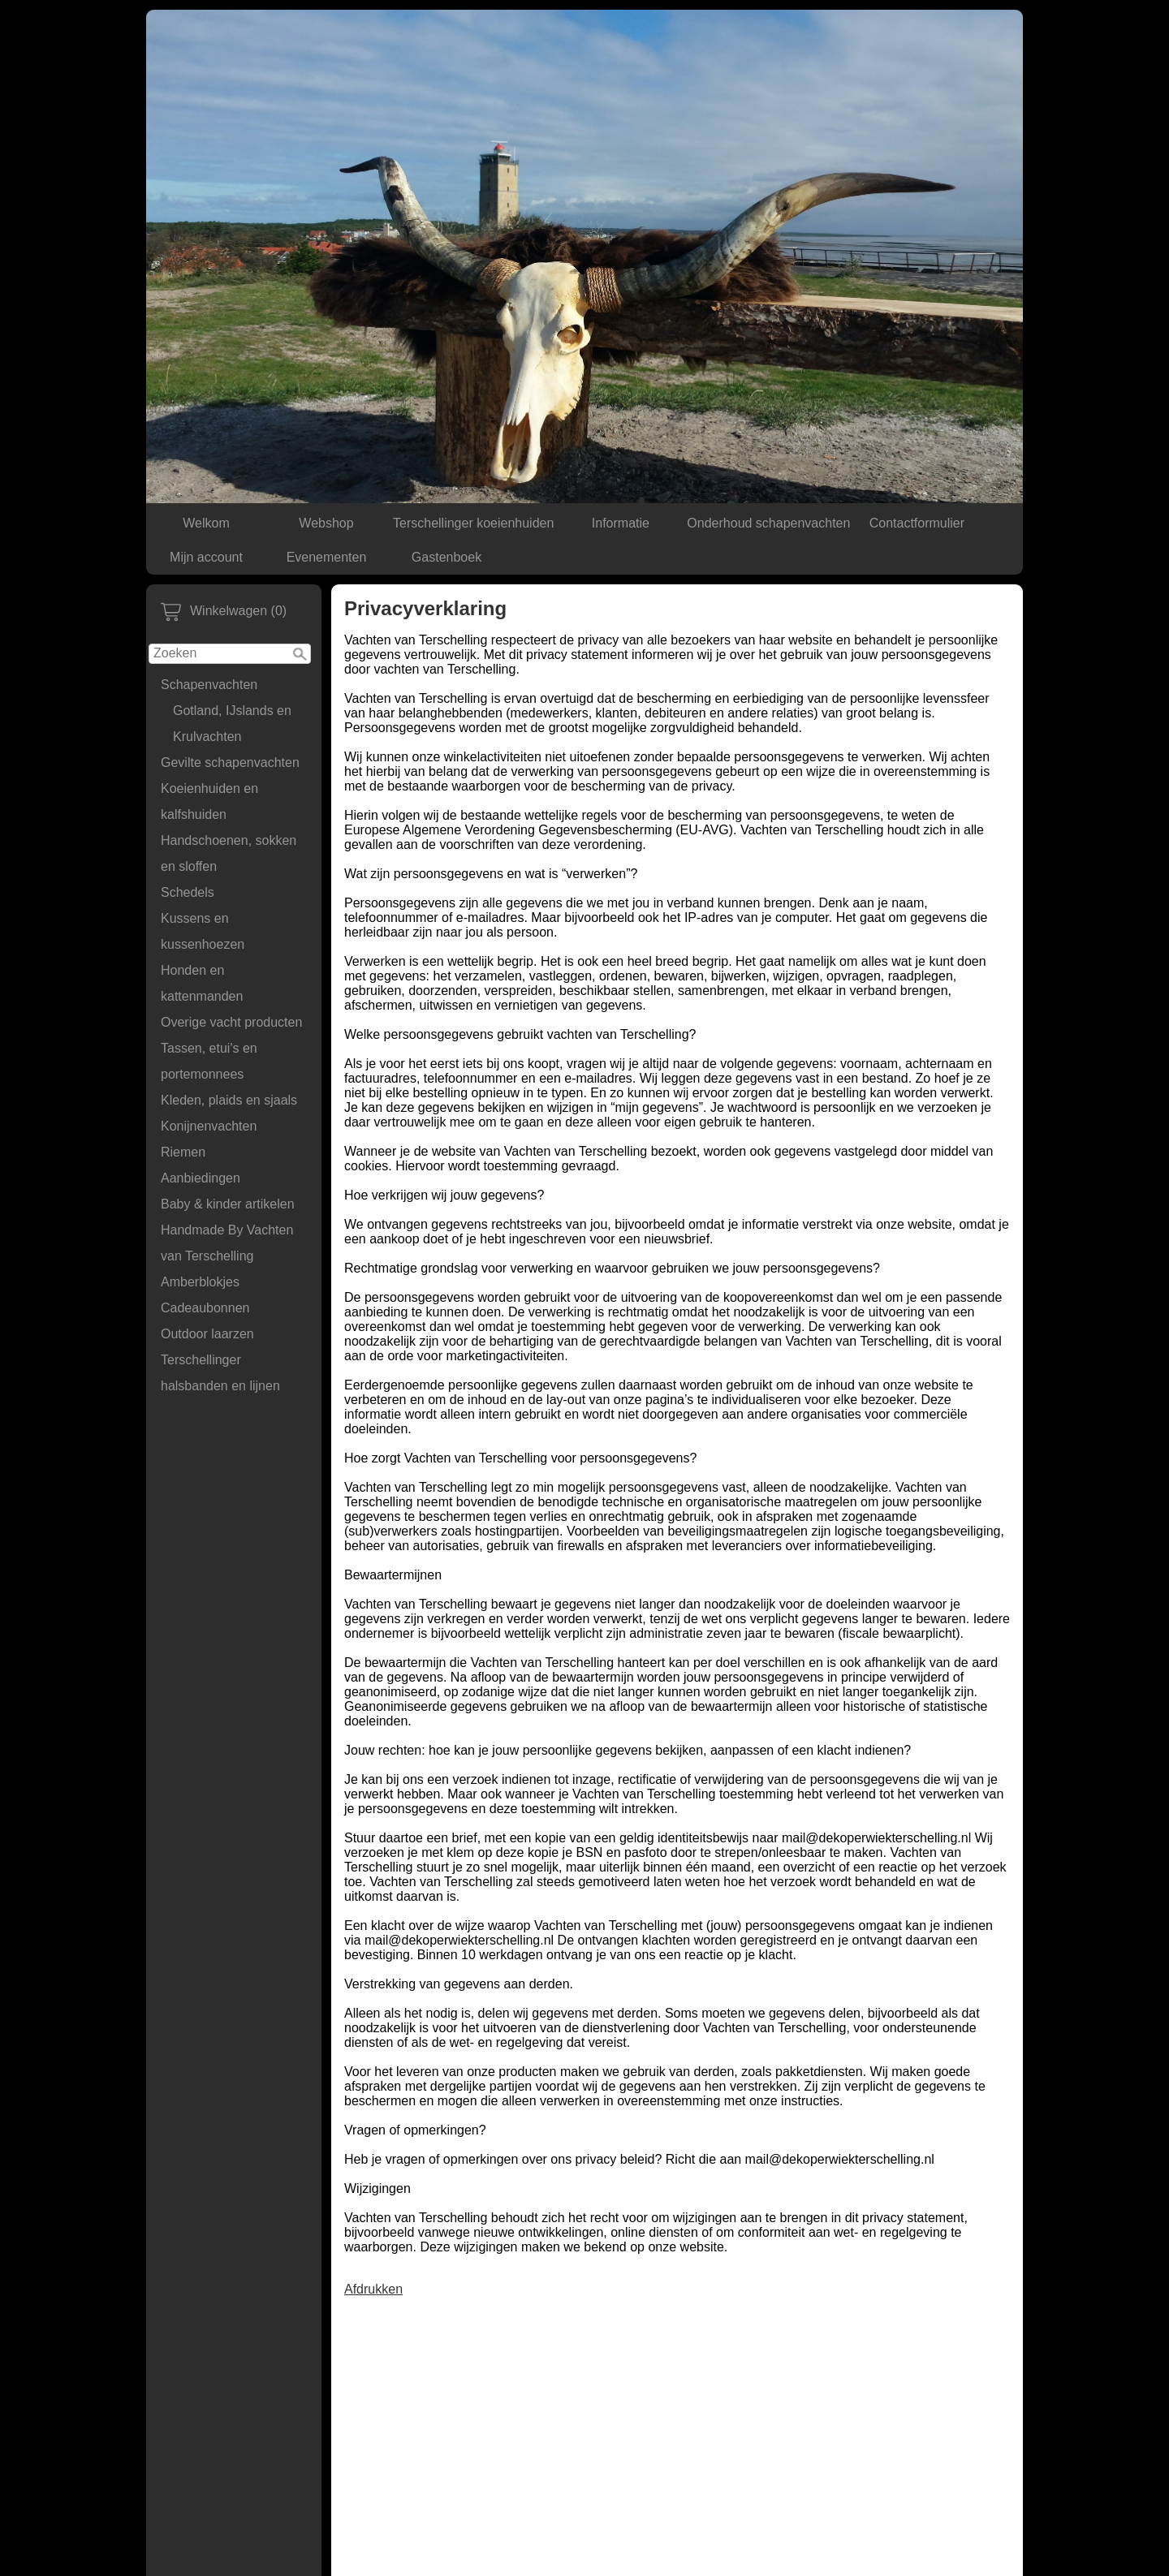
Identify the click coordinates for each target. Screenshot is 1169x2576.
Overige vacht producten (231, 1022)
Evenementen (327, 557)
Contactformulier (916, 523)
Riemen (183, 1152)
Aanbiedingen (200, 1178)
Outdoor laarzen (207, 1334)
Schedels (187, 892)
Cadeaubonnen (205, 1308)
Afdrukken (373, 2289)
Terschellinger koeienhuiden (473, 523)
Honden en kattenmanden (202, 983)
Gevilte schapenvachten (230, 762)
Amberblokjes (200, 1282)
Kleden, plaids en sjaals (229, 1100)
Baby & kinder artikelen (228, 1204)
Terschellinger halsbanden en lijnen (220, 1373)
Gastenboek (446, 557)
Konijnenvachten (209, 1126)
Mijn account (206, 557)
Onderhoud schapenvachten (768, 523)
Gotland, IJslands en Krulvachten (232, 723)
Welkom (206, 523)
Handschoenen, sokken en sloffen (228, 853)
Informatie (620, 523)
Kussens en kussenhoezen (202, 931)
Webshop (326, 523)
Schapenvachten (209, 684)
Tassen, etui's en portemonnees (209, 1061)
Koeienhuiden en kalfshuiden (209, 801)
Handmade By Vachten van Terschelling (227, 1243)
